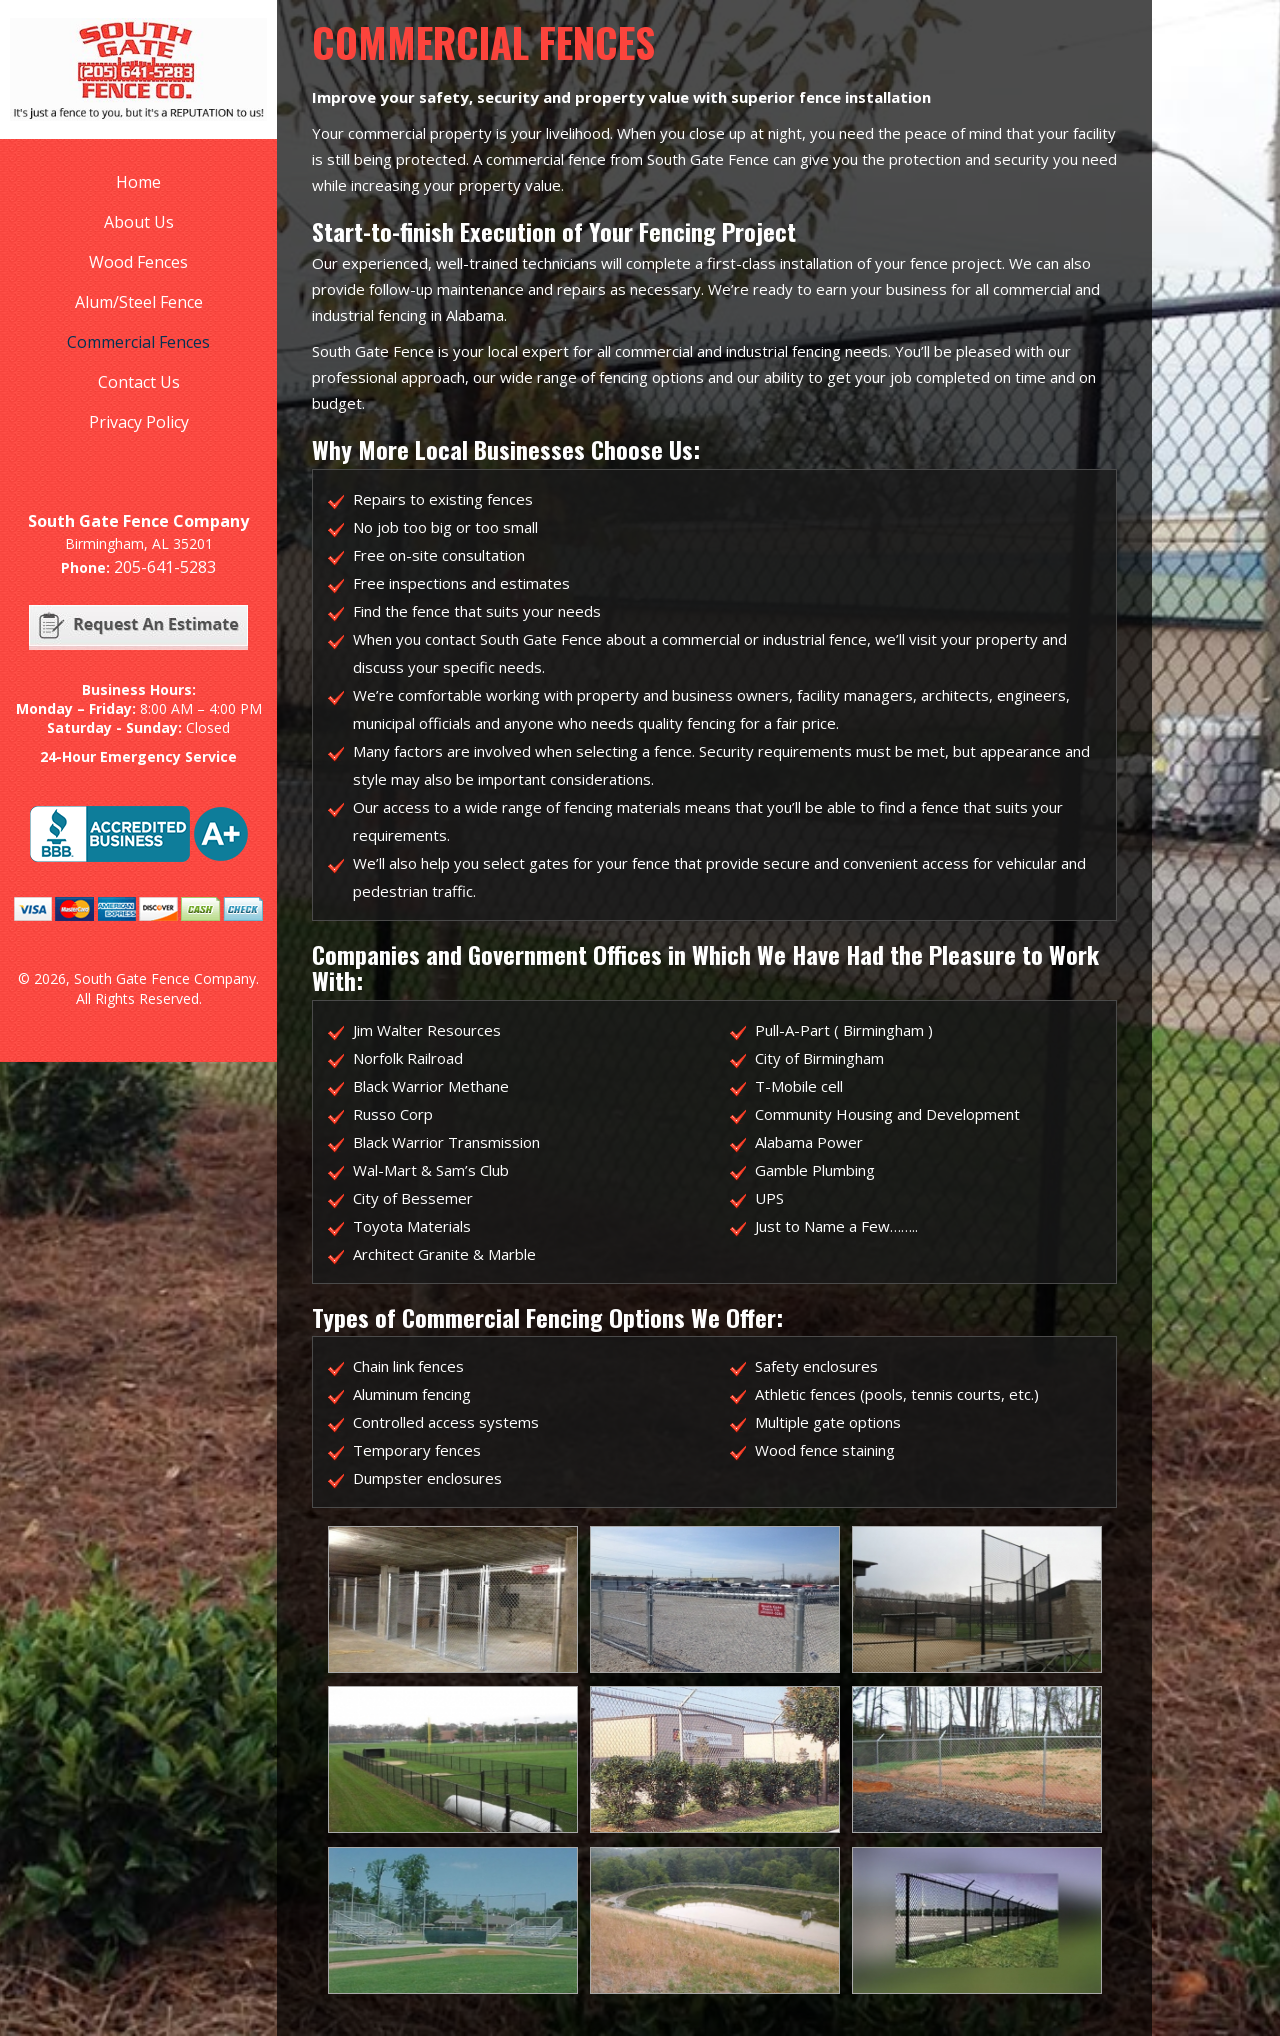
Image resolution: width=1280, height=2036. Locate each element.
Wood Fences (138, 262)
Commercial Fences (138, 342)
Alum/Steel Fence (139, 302)
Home (138, 182)
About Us (139, 222)
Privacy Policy (139, 422)
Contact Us (139, 382)
